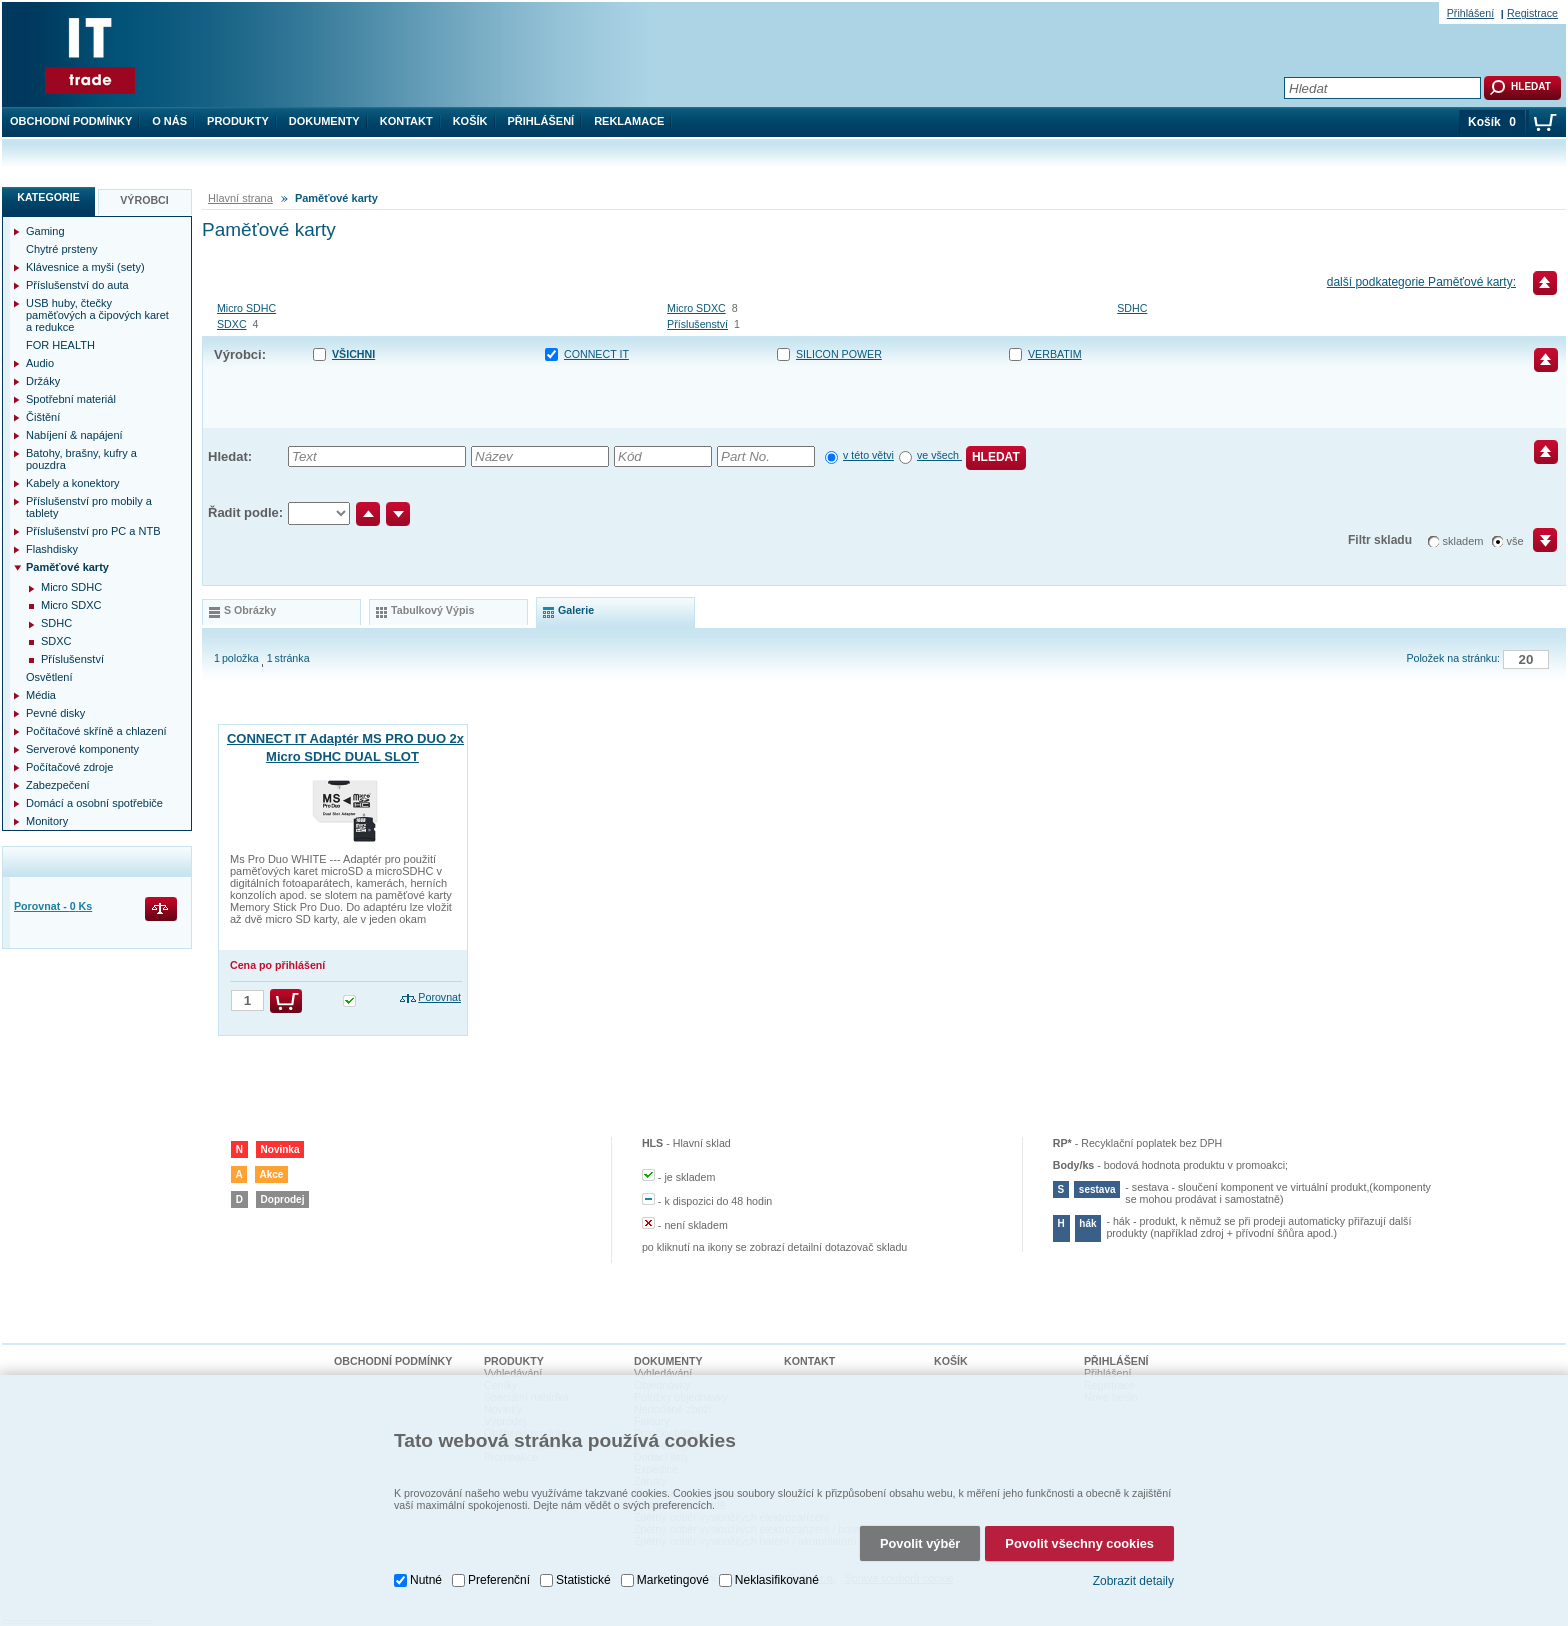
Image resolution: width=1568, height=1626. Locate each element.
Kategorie (48, 197)
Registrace (1532, 13)
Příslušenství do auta (77, 285)
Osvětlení (49, 677)
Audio (40, 363)
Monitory (47, 821)
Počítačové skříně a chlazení (96, 731)
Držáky (43, 381)
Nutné (426, 1570)
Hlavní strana (240, 198)
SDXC (232, 324)
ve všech (939, 455)
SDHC (1132, 308)
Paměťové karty (67, 567)
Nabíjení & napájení (74, 435)
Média (41, 695)
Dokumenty (324, 121)
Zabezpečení (58, 785)
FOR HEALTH (60, 345)
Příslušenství (697, 324)
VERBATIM (1055, 354)
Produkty (238, 121)
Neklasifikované (777, 1570)
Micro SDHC (246, 308)
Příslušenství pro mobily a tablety (89, 507)
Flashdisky (52, 549)
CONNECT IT (596, 354)
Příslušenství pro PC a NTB (93, 531)
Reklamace (629, 121)
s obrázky (250, 610)
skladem (1463, 541)
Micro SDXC (696, 308)
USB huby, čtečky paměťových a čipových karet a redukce (97, 315)
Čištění (43, 417)
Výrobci (144, 200)
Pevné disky (55, 713)
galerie (576, 610)
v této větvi (868, 455)
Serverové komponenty (82, 749)
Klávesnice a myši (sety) (85, 267)
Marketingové (673, 1570)
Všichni (353, 354)
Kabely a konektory (73, 483)
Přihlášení (541, 121)
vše (1515, 541)
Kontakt (406, 121)
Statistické (583, 1570)
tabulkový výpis (432, 610)
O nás (169, 121)
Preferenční (499, 1570)
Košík (470, 121)
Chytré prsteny (62, 249)
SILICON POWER (839, 354)
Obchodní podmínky (71, 121)
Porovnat (439, 997)
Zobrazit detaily (1133, 1571)
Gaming (45, 231)
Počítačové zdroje (69, 767)
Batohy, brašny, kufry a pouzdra (81, 459)
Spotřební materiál (71, 399)
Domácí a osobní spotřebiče (94, 803)
